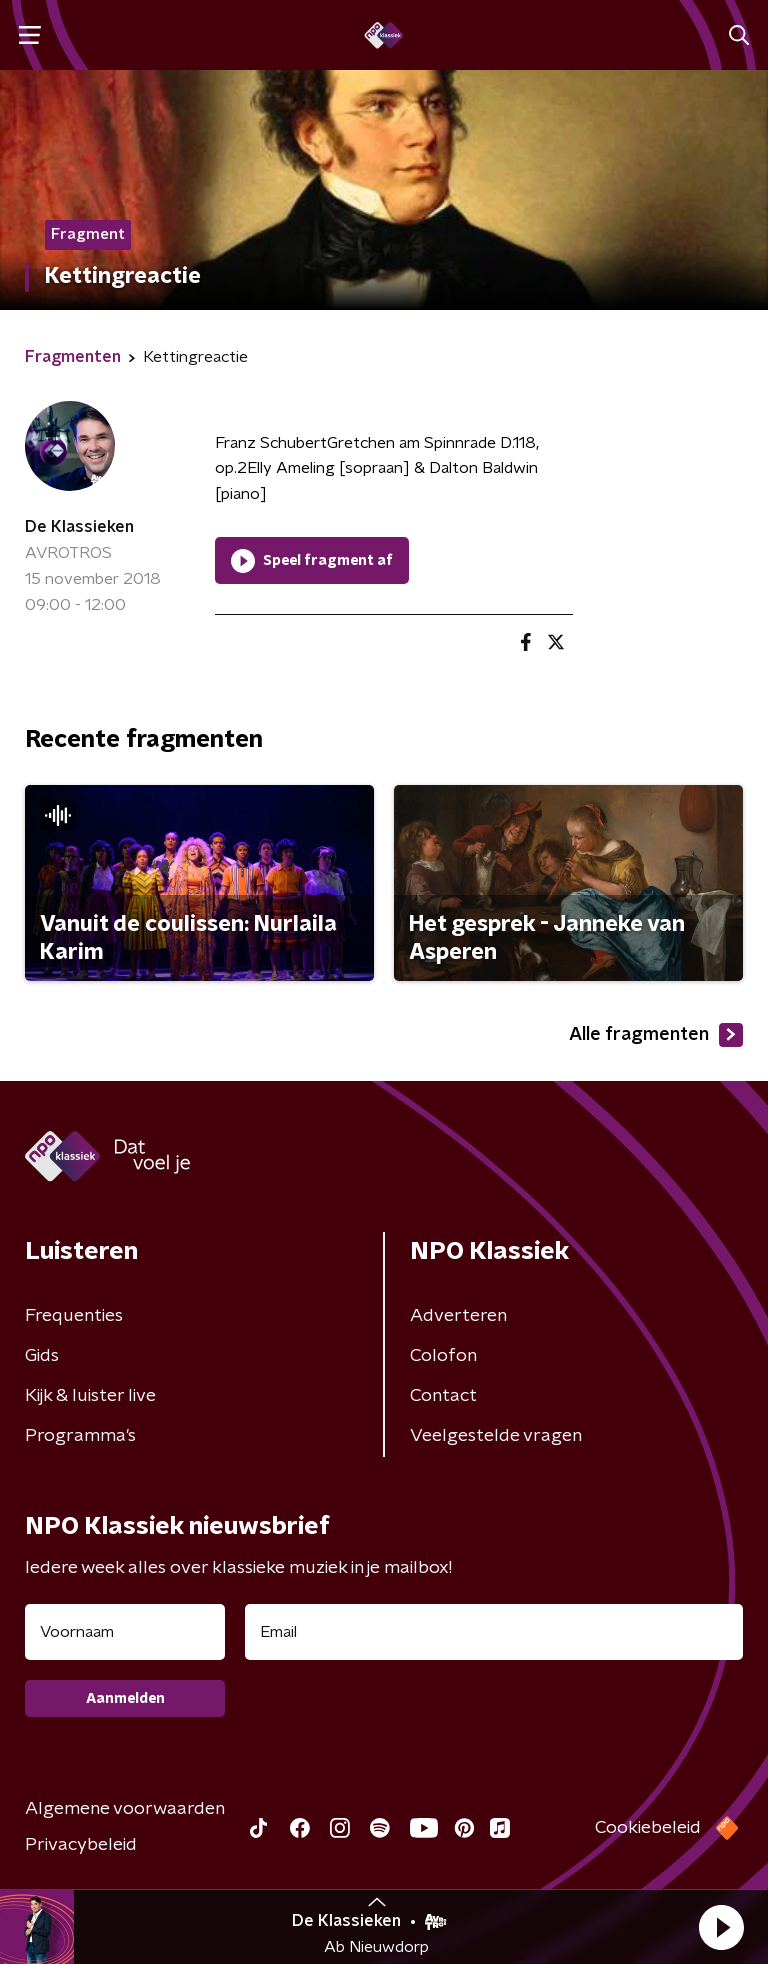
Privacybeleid (81, 1845)
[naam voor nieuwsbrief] (125, 1632)
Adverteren (458, 1316)
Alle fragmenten (656, 1035)
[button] (721, 1927)
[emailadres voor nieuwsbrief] (494, 1632)
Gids (42, 1356)
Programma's (80, 1436)
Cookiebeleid (648, 1828)
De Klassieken (79, 527)
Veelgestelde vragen (496, 1436)
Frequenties (74, 1316)
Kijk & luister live (90, 1396)
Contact (443, 1396)
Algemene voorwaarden (125, 1809)
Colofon (443, 1356)
